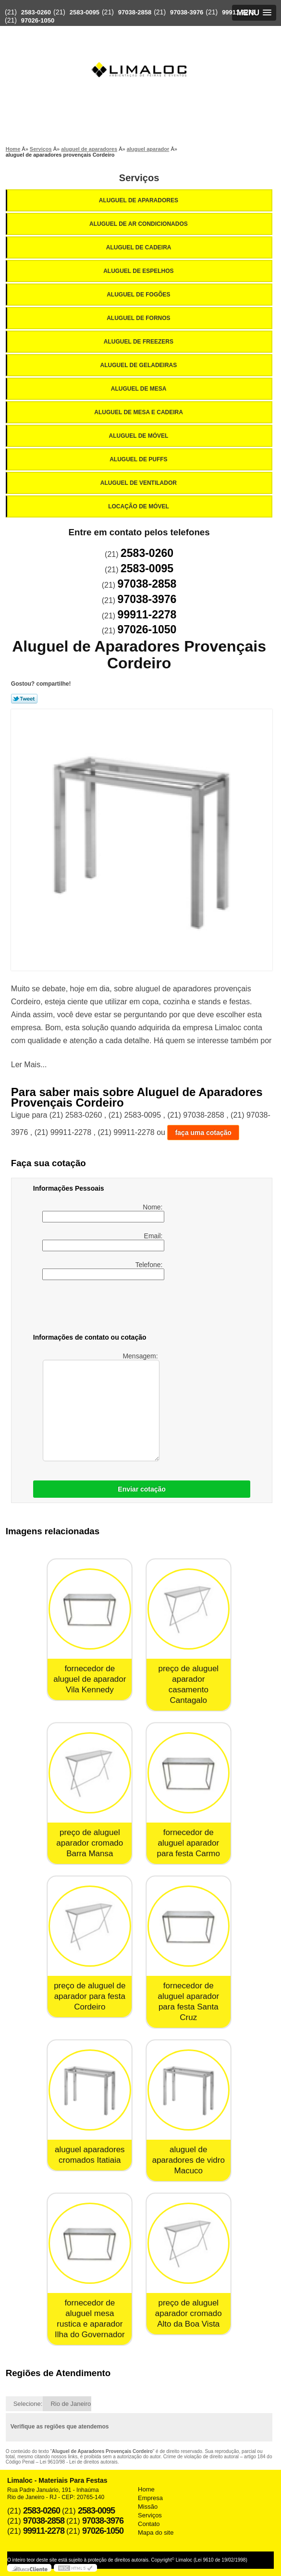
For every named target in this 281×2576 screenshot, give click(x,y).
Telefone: (103, 1270)
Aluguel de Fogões (139, 294)
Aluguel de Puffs (139, 459)
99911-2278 (238, 12)
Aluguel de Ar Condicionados (139, 224)
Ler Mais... (29, 1064)
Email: (103, 1241)
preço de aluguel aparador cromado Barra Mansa (89, 1843)
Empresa (150, 2498)
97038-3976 (186, 12)
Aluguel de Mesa (139, 388)
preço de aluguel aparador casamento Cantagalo (188, 1684)
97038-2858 (134, 12)
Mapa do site (155, 2532)
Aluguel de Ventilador (139, 483)
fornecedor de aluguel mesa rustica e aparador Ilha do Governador (90, 2318)
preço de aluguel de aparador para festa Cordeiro (89, 1996)
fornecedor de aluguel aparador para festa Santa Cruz (188, 2001)
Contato (149, 2523)
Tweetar (24, 698)
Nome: (103, 1212)
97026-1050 (37, 20)
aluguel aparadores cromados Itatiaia (90, 2155)
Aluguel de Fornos (139, 318)
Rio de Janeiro (70, 2403)
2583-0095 (84, 12)
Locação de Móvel (139, 506)
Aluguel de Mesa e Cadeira (139, 412)
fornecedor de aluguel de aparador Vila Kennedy (89, 1679)
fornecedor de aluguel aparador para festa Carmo (188, 1843)
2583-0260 (36, 12)
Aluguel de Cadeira (139, 247)
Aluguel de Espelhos (139, 271)
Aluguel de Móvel (139, 435)
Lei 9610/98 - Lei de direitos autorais (79, 2462)
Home (146, 2489)
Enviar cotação (142, 1489)
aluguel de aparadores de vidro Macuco (188, 2160)
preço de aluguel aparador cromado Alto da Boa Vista (188, 2313)
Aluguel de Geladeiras (139, 365)
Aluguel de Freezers (139, 341)
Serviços (139, 178)
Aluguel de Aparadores (139, 200)
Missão (148, 2506)
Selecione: (28, 2403)
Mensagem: (101, 1406)
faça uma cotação (203, 1132)
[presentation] (94, 1308)
